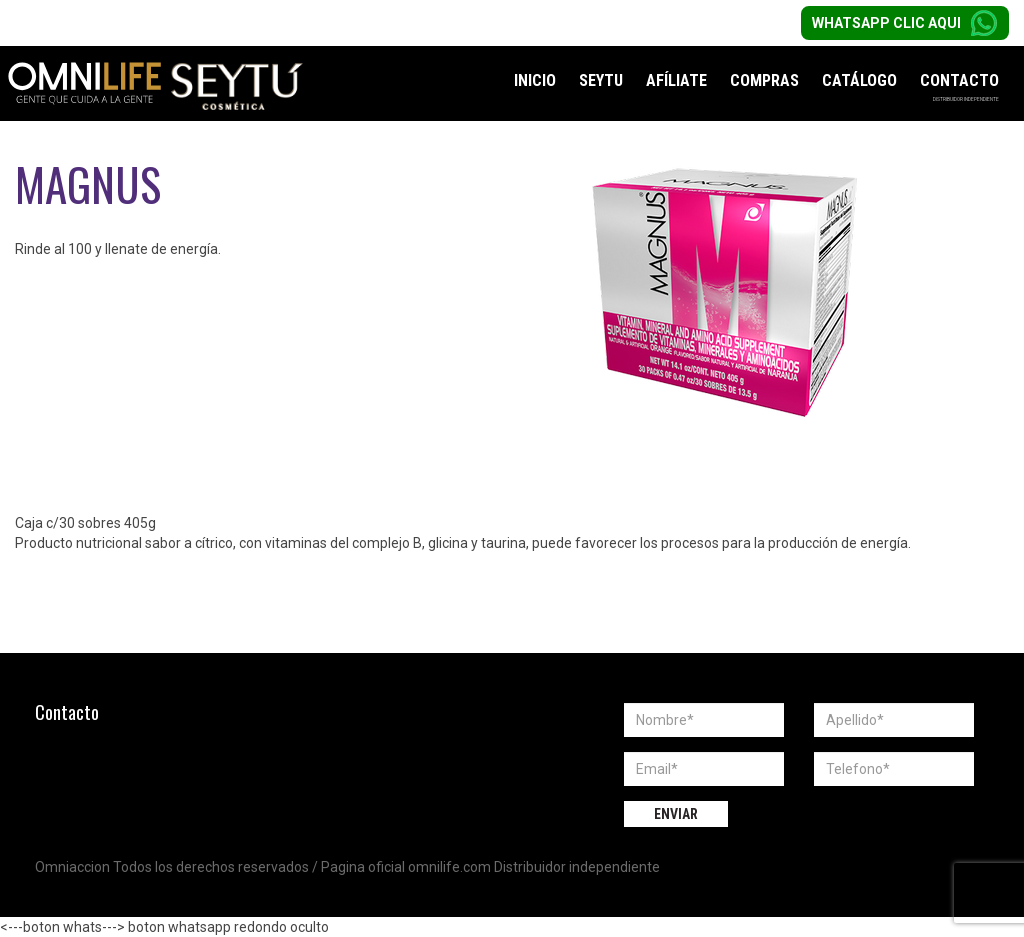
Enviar (676, 814)
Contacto (959, 80)
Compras (764, 80)
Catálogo (859, 80)
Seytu (601, 80)
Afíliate (676, 80)
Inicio (535, 80)
